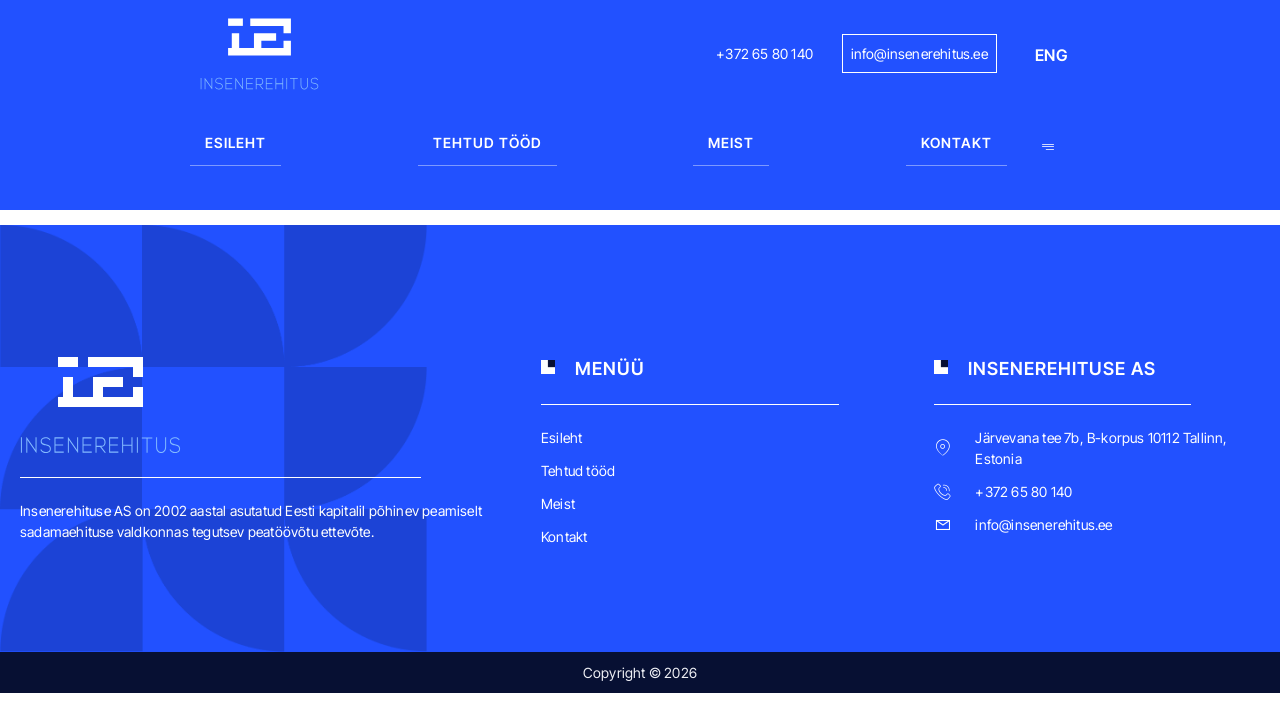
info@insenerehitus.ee (919, 53)
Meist (731, 142)
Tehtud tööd (487, 142)
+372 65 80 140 (764, 53)
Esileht (235, 142)
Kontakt (956, 142)
